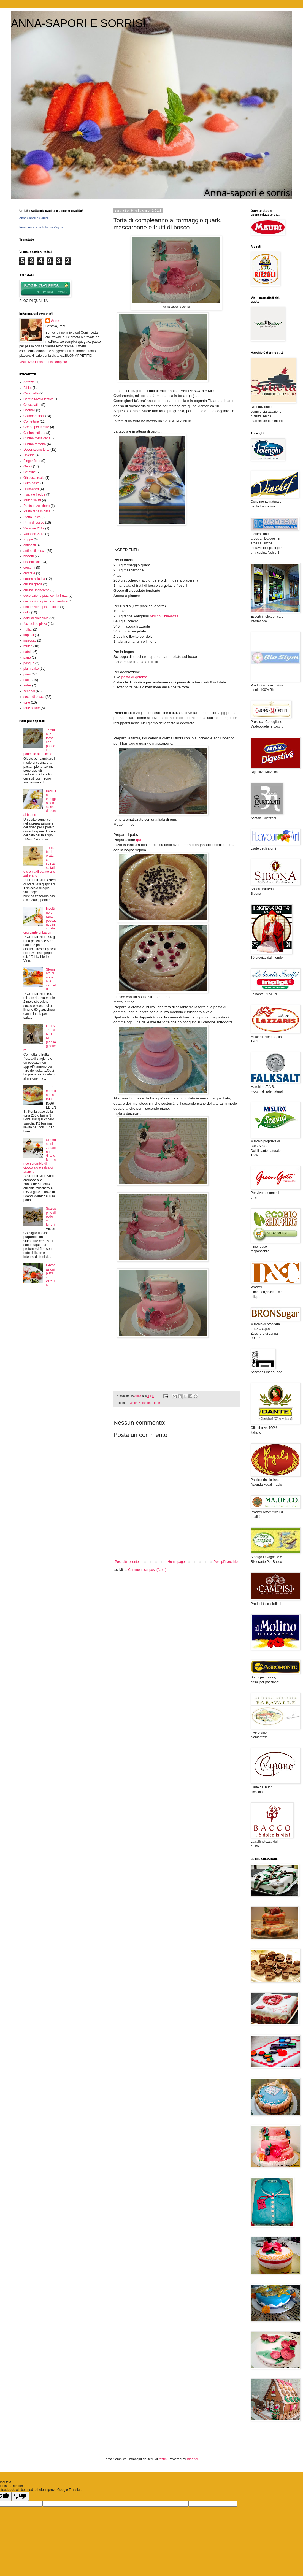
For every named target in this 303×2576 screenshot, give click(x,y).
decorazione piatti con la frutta (45, 596)
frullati (27, 629)
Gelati (27, 466)
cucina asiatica (34, 579)
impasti (28, 635)
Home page (176, 1562)
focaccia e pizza (35, 624)
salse (27, 685)
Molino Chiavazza (164, 616)
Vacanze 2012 (33, 528)
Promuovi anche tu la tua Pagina (41, 227)
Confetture (31, 421)
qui (138, 840)
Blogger (192, 2459)
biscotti (28, 556)
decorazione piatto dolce (41, 607)
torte (157, 1402)
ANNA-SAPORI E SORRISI (78, 23)
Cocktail (29, 410)
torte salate (31, 708)
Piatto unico (32, 517)
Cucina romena (34, 444)
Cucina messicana (36, 438)
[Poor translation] (20, 2496)
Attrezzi (28, 382)
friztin (163, 2459)
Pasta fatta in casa (37, 511)
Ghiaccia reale (34, 478)
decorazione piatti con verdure (45, 601)
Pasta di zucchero (36, 506)
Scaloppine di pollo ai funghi (51, 1216)
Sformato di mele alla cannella (51, 979)
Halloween (31, 489)
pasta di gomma (134, 677)
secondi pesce (34, 697)
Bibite (27, 388)
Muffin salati (32, 500)
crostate (29, 573)
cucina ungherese (36, 590)
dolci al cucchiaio (35, 618)
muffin (27, 646)
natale (28, 652)
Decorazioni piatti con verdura (50, 1275)
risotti (27, 680)
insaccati (29, 640)
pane (27, 657)
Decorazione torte (140, 1402)
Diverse (29, 455)
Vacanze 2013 (33, 534)
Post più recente (127, 1562)
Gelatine (29, 472)
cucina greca (32, 584)
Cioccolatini (31, 405)
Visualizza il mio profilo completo (43, 362)
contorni (29, 567)
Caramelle (31, 393)
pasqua (28, 663)
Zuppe (28, 539)
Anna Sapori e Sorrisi (33, 218)
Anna (55, 321)
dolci (26, 612)
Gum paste (31, 483)
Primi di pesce (33, 523)
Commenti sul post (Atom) (147, 1570)
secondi (29, 691)
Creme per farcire (36, 427)
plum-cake (31, 669)
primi (27, 674)
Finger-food (31, 461)
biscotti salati (32, 562)
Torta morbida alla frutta (51, 1093)
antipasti (29, 545)
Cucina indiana (34, 433)
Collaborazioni (33, 416)
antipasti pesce (34, 551)
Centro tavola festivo (38, 399)
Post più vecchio (226, 1562)
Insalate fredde (34, 494)
